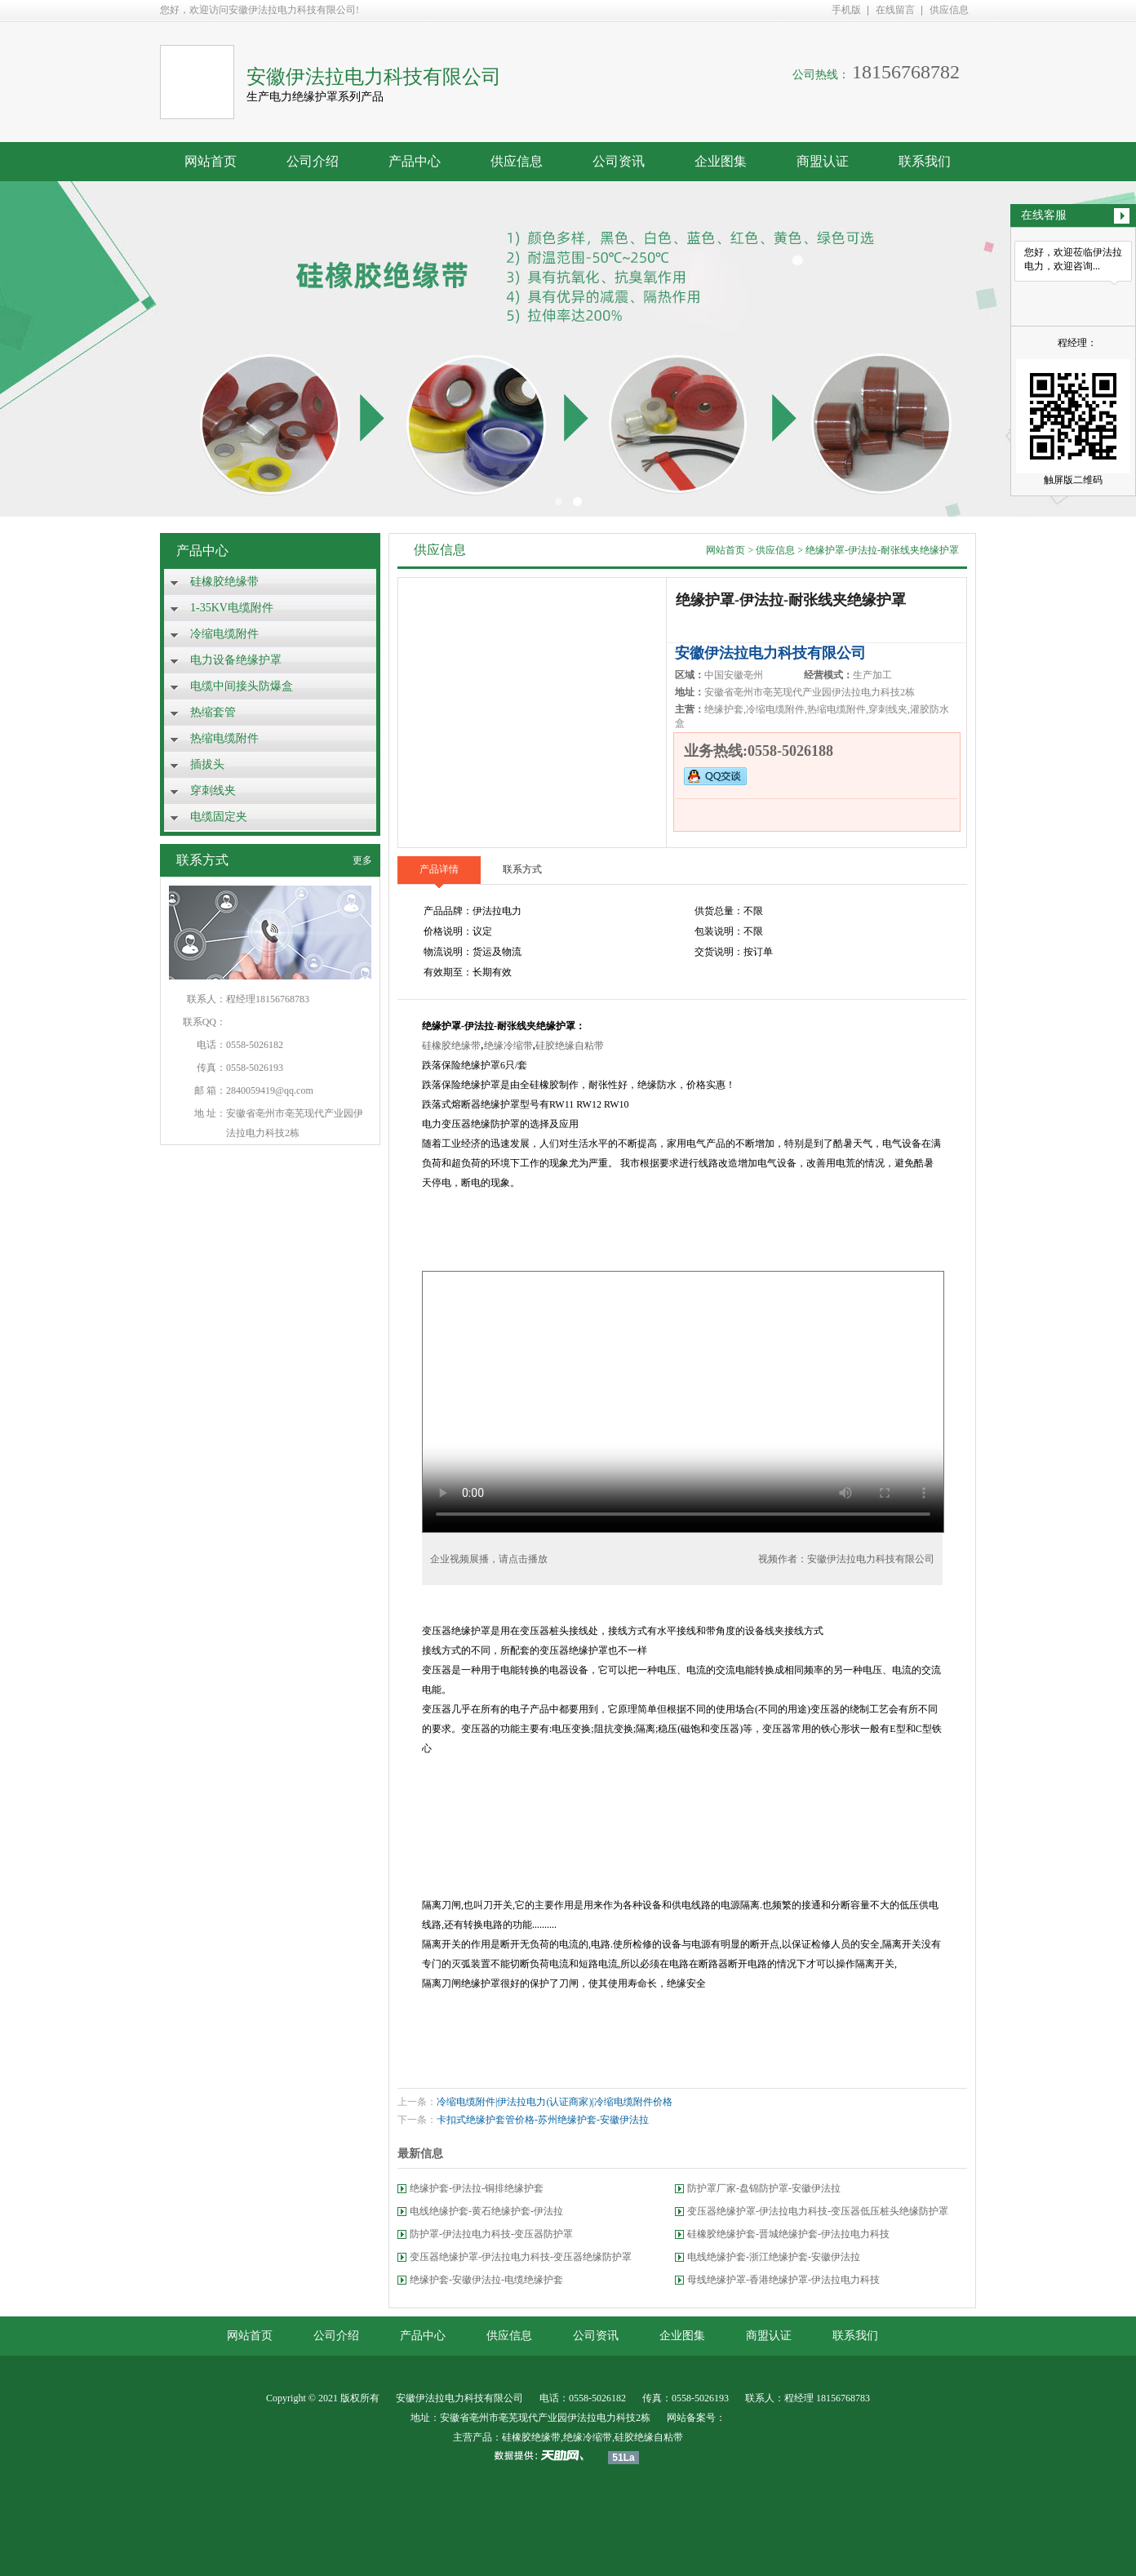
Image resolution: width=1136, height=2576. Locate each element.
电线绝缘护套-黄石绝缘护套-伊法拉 (486, 2211)
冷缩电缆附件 (224, 634)
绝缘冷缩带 (508, 1045)
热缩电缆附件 (224, 738)
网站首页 (210, 161)
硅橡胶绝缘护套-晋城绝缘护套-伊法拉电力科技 (788, 2234)
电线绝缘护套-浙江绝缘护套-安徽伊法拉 (773, 2257)
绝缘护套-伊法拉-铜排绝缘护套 (477, 2188)
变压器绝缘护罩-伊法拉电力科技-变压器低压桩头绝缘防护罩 (817, 2211)
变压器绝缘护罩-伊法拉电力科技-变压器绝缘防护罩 (521, 2257)
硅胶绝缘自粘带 (569, 1045)
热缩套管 (213, 712)
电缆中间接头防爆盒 (241, 686)
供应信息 (949, 10)
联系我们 (925, 161)
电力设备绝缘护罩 (236, 660)
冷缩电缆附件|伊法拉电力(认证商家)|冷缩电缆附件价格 (554, 2101)
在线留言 (895, 10)
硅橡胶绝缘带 (224, 581)
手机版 (846, 10)
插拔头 (207, 764)
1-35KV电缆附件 (231, 608)
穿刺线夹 (213, 790)
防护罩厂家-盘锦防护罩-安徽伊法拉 (764, 2188)
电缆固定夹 (218, 817)
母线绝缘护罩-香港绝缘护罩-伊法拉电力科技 (783, 2279)
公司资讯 (618, 161)
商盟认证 (823, 161)
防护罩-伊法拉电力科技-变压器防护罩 (491, 2234)
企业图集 (720, 161)
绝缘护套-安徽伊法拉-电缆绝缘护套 (486, 2279)
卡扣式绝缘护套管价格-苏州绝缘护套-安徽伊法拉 (543, 2119)
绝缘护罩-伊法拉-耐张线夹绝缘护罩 (882, 550)
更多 (362, 860)
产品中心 (414, 161)
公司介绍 (312, 161)
